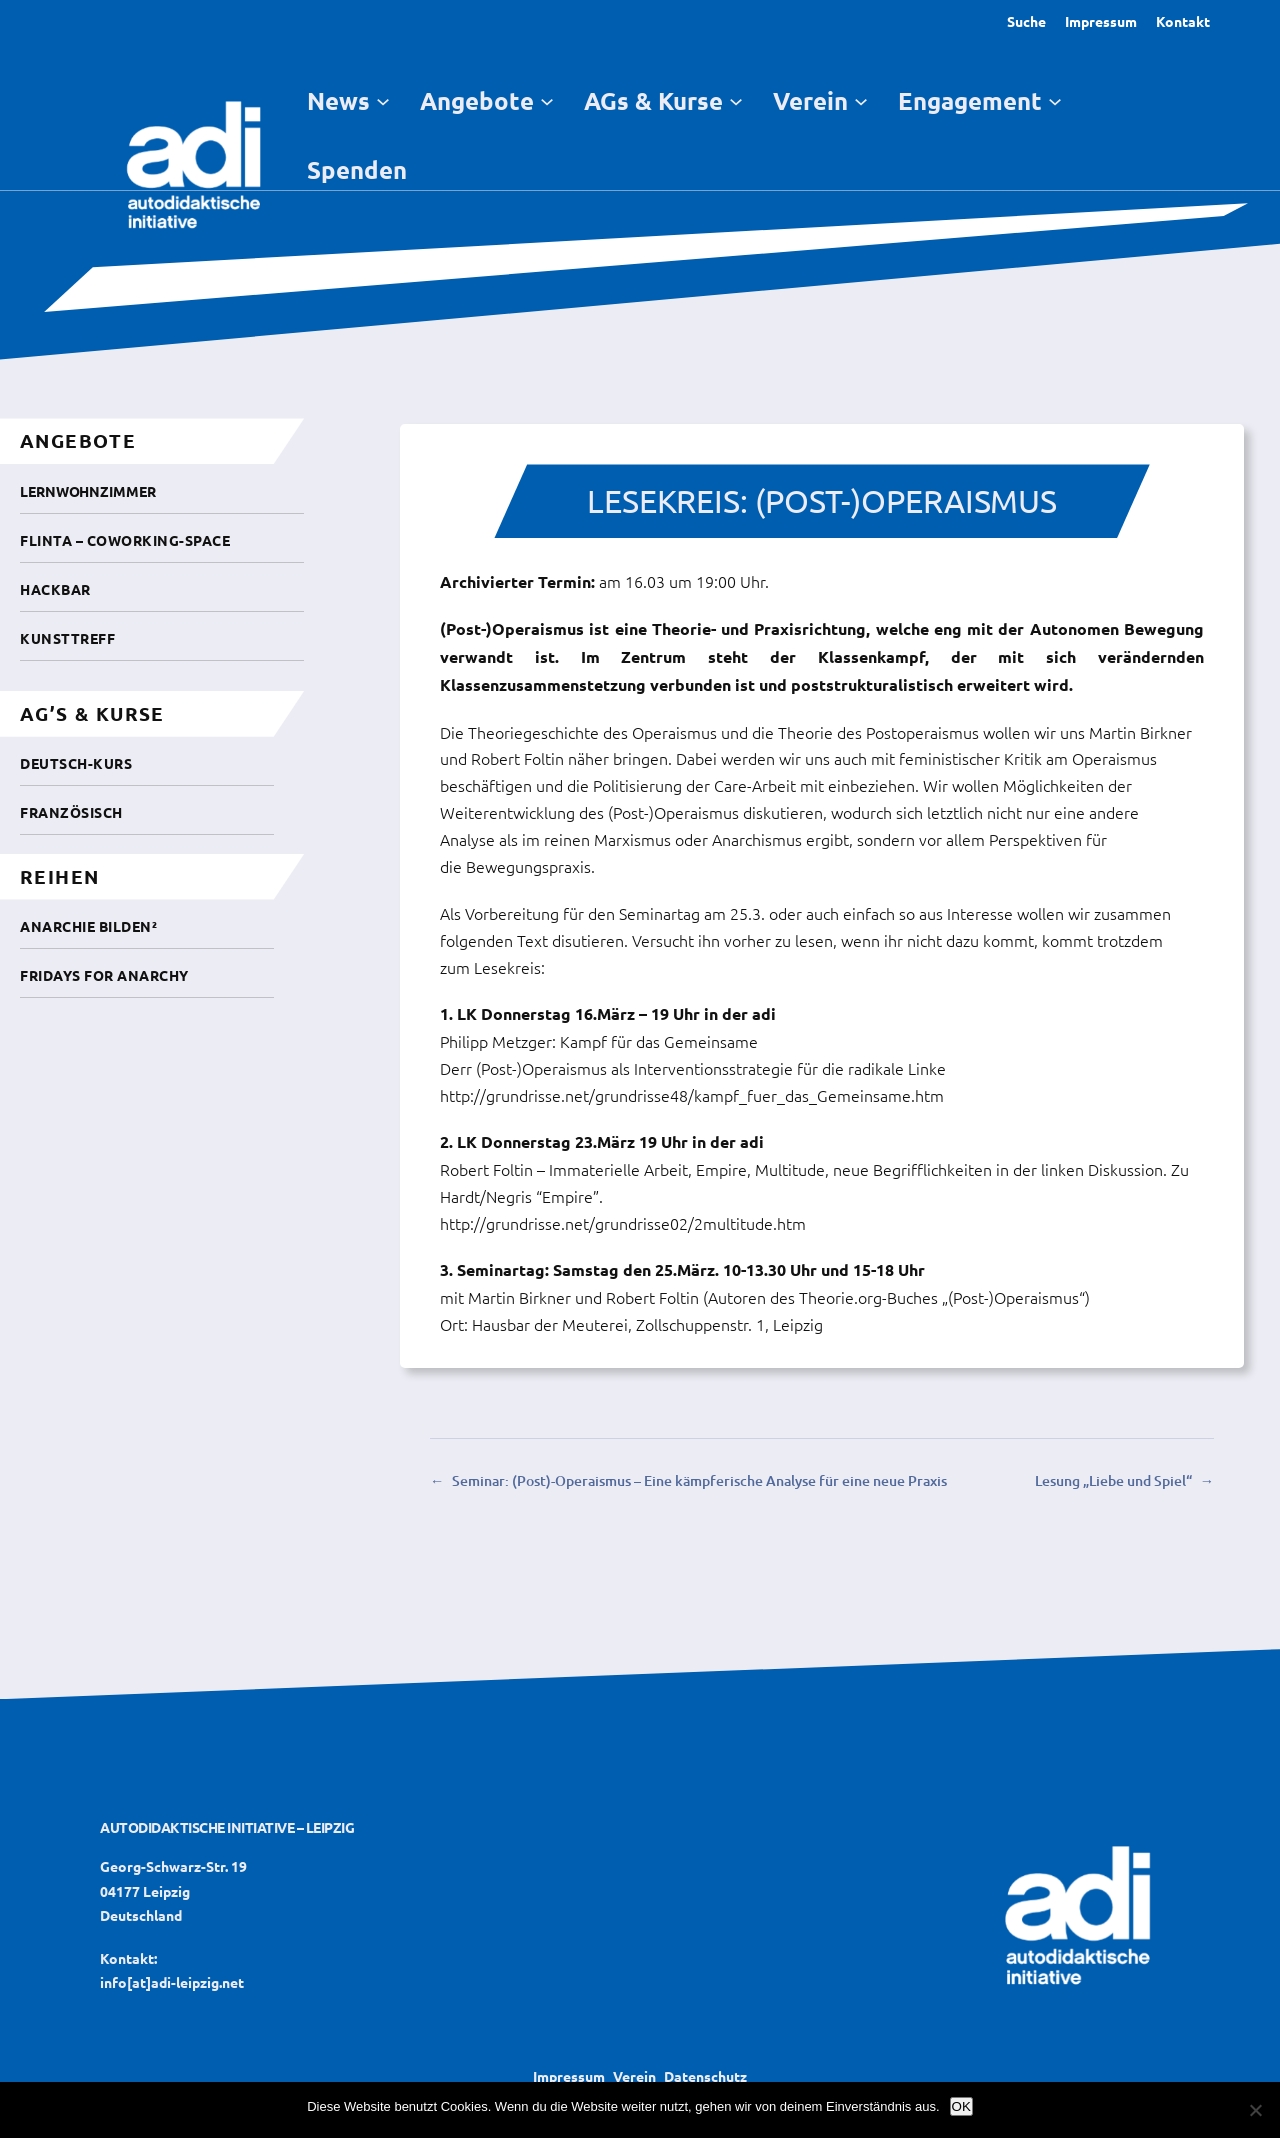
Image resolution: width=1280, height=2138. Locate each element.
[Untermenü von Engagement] (1055, 100)
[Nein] (1255, 2110)
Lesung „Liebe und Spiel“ (1113, 1480)
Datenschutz (705, 2076)
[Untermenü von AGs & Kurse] (736, 100)
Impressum (1101, 21)
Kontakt (1183, 21)
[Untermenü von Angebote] (547, 100)
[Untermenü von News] (383, 100)
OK (961, 2106)
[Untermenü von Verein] (861, 100)
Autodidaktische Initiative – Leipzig (227, 1827)
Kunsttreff (67, 638)
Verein (634, 2076)
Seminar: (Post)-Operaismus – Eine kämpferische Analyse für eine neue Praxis (699, 1480)
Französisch (71, 812)
